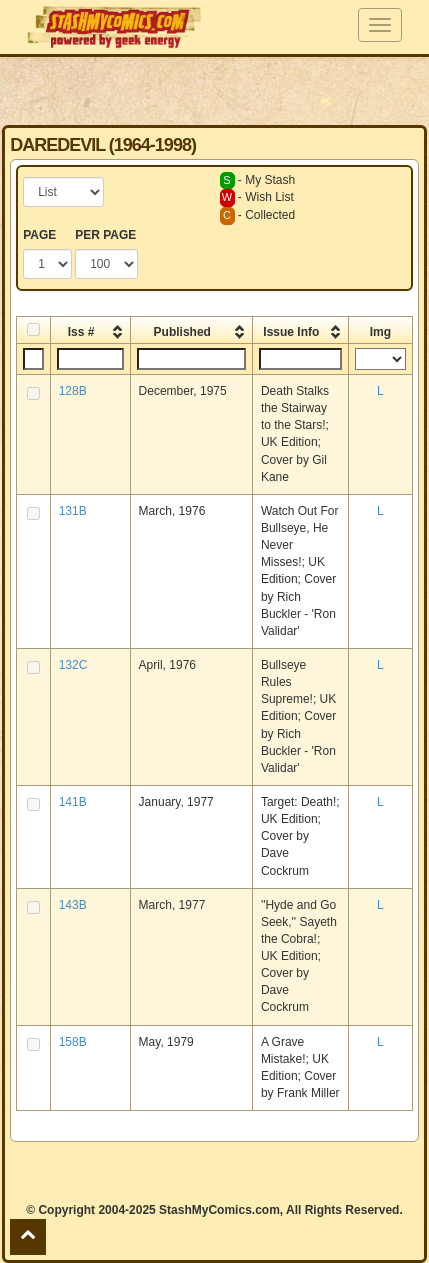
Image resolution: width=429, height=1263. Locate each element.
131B (73, 511)
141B (73, 802)
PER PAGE (105, 235)
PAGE (39, 235)
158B (73, 1042)
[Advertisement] (214, 90)
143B (73, 905)
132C (73, 665)
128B (73, 391)
